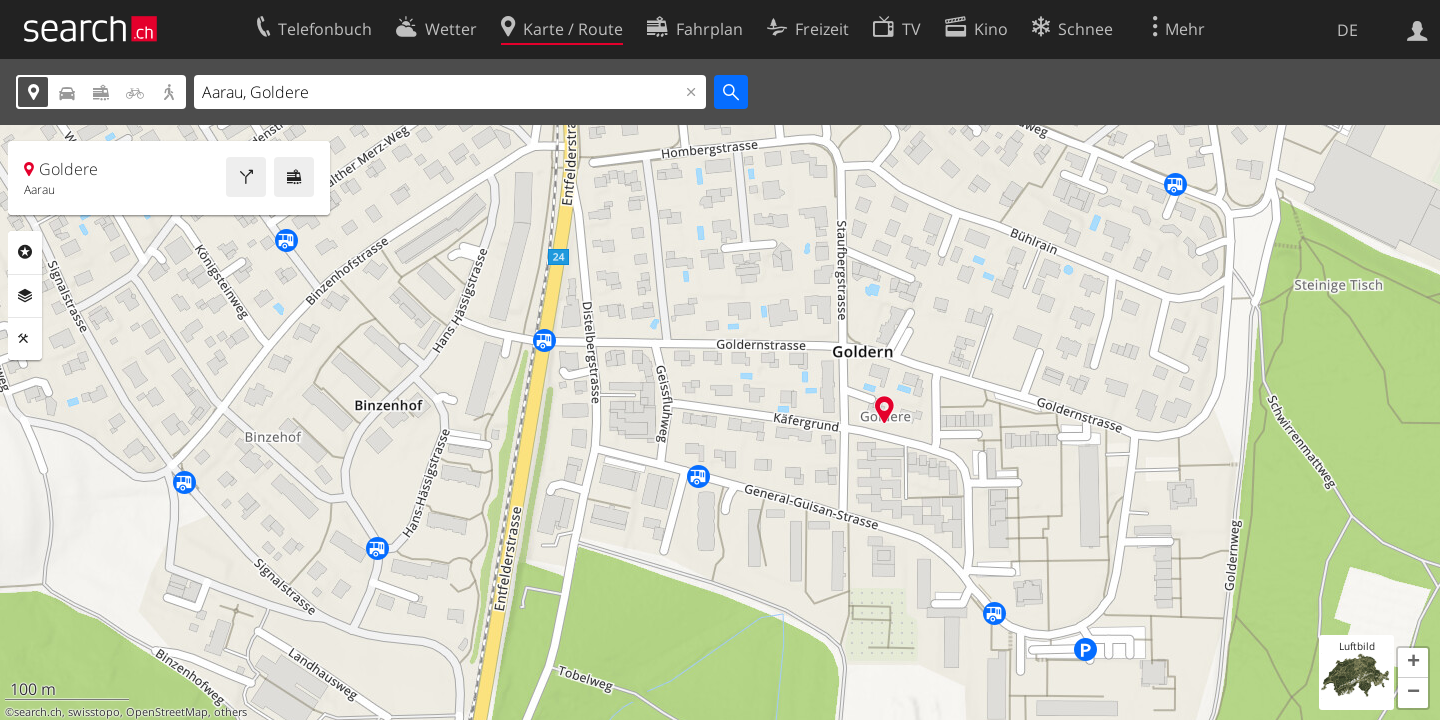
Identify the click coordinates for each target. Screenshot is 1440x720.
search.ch (38, 712)
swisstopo (94, 712)
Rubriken (25, 252)
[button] (1413, 663)
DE (1347, 30)
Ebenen (25, 296)
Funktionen (25, 339)
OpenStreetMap (167, 712)
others (230, 712)
